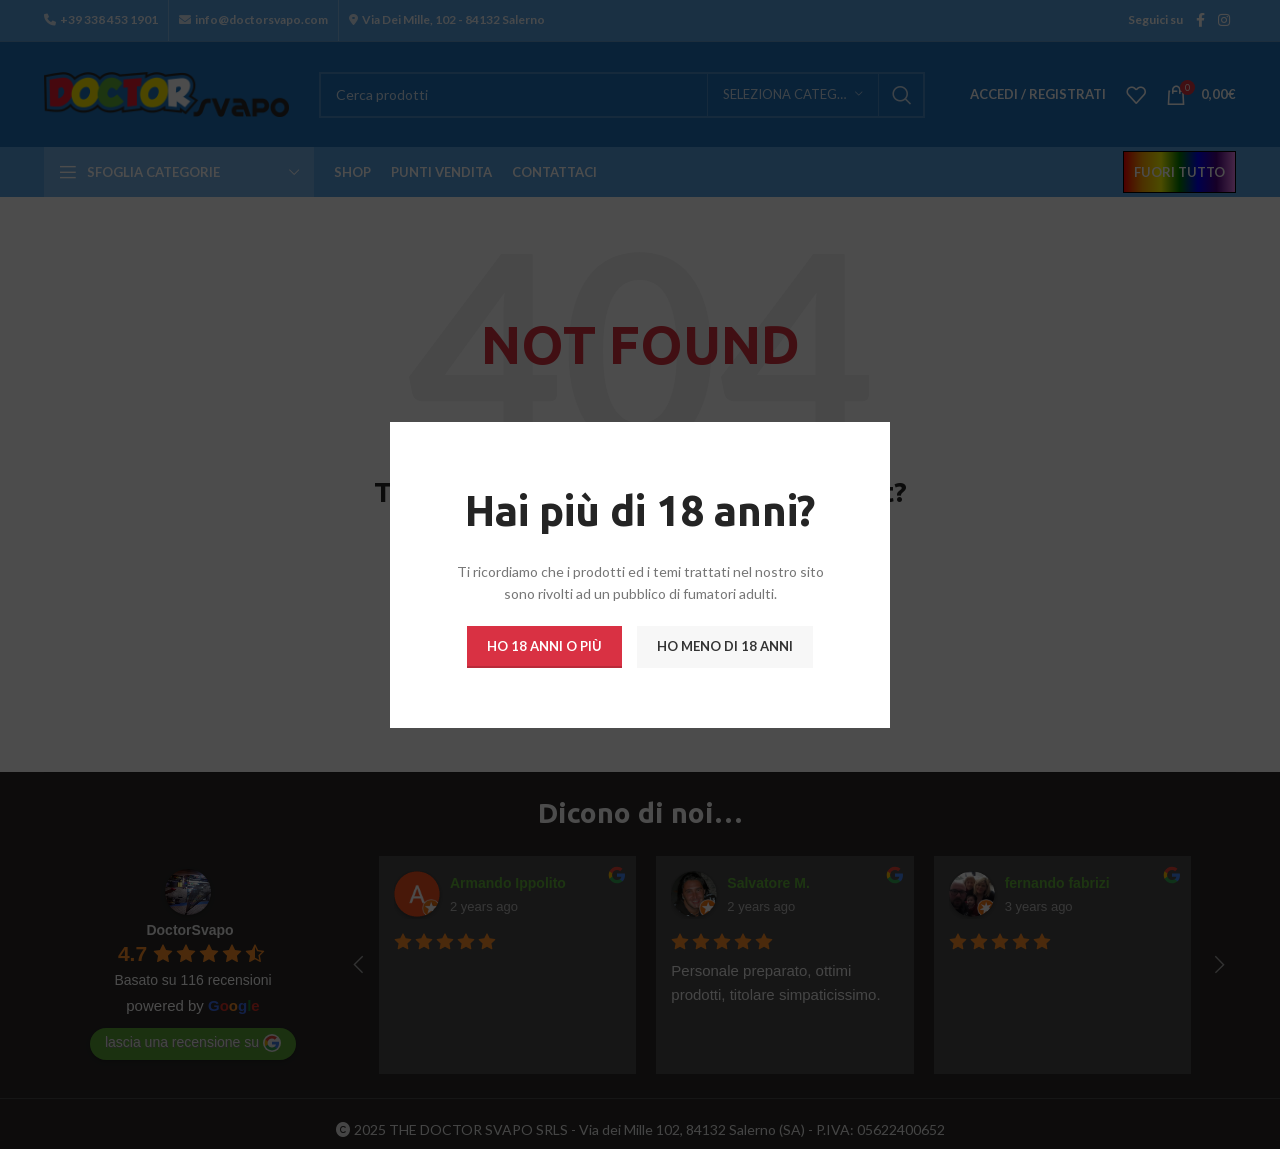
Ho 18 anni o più (544, 645)
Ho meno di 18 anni (725, 645)
